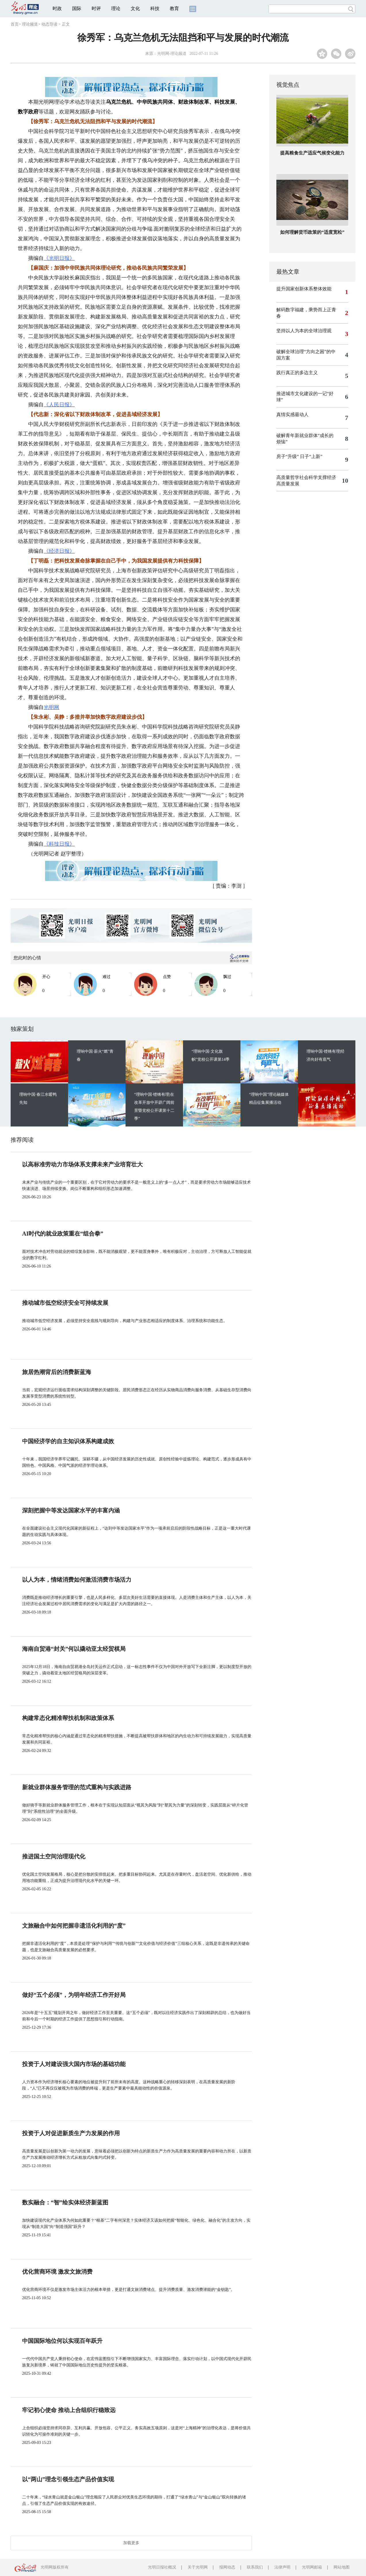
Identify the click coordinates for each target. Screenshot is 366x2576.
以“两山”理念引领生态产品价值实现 (68, 2479)
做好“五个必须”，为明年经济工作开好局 (74, 1995)
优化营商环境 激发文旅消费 (57, 2271)
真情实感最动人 (292, 414)
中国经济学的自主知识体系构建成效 (68, 1441)
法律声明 (282, 2567)
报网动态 (227, 2567)
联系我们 (255, 2567)
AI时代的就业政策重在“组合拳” (62, 1233)
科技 (154, 8)
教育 (174, 8)
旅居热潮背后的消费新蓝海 (56, 1372)
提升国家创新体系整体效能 (304, 288)
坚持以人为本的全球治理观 (304, 330)
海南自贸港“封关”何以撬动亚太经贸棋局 (74, 1649)
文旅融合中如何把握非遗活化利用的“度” (74, 1925)
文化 (135, 8)
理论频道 (30, 24)
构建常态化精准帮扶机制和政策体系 (68, 1718)
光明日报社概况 (162, 2567)
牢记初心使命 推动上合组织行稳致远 (68, 2410)
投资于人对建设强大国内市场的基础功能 (74, 2064)
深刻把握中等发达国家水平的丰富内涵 (71, 1510)
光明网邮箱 (312, 2567)
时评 (96, 8)
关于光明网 (198, 2567)
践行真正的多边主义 (297, 372)
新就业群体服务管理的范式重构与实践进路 (76, 1787)
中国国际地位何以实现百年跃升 (62, 2341)
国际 (76, 8)
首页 (15, 24)
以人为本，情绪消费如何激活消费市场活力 (76, 1579)
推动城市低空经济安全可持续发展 (65, 1303)
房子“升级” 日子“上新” (299, 456)
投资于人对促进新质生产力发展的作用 (71, 2133)
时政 (57, 8)
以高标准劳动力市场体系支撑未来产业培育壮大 (82, 1164)
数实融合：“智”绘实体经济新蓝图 (65, 2202)
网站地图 (342, 2567)
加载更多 (131, 2543)
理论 (115, 8)
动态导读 (49, 24)
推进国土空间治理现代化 (53, 1856)
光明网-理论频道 (172, 53)
